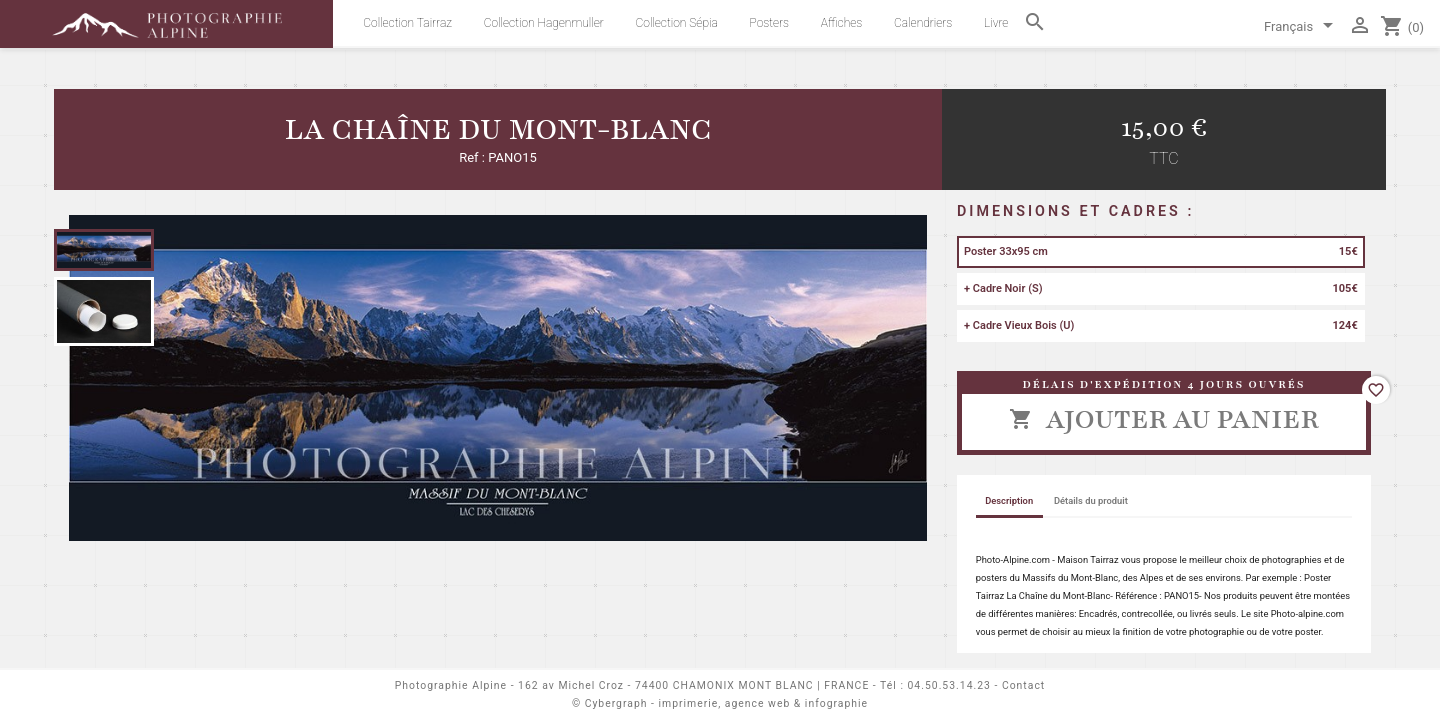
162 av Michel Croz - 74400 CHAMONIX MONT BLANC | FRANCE (693, 685)
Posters (770, 23)
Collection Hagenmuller (544, 23)
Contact (1023, 685)
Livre (996, 23)
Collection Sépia (677, 23)
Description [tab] (1009, 500)
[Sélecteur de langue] (1302, 28)
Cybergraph (616, 703)
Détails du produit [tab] (1091, 500)
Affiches (841, 23)
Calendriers (923, 23)
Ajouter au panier (1163, 419)
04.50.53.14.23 (949, 685)
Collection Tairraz (407, 23)
